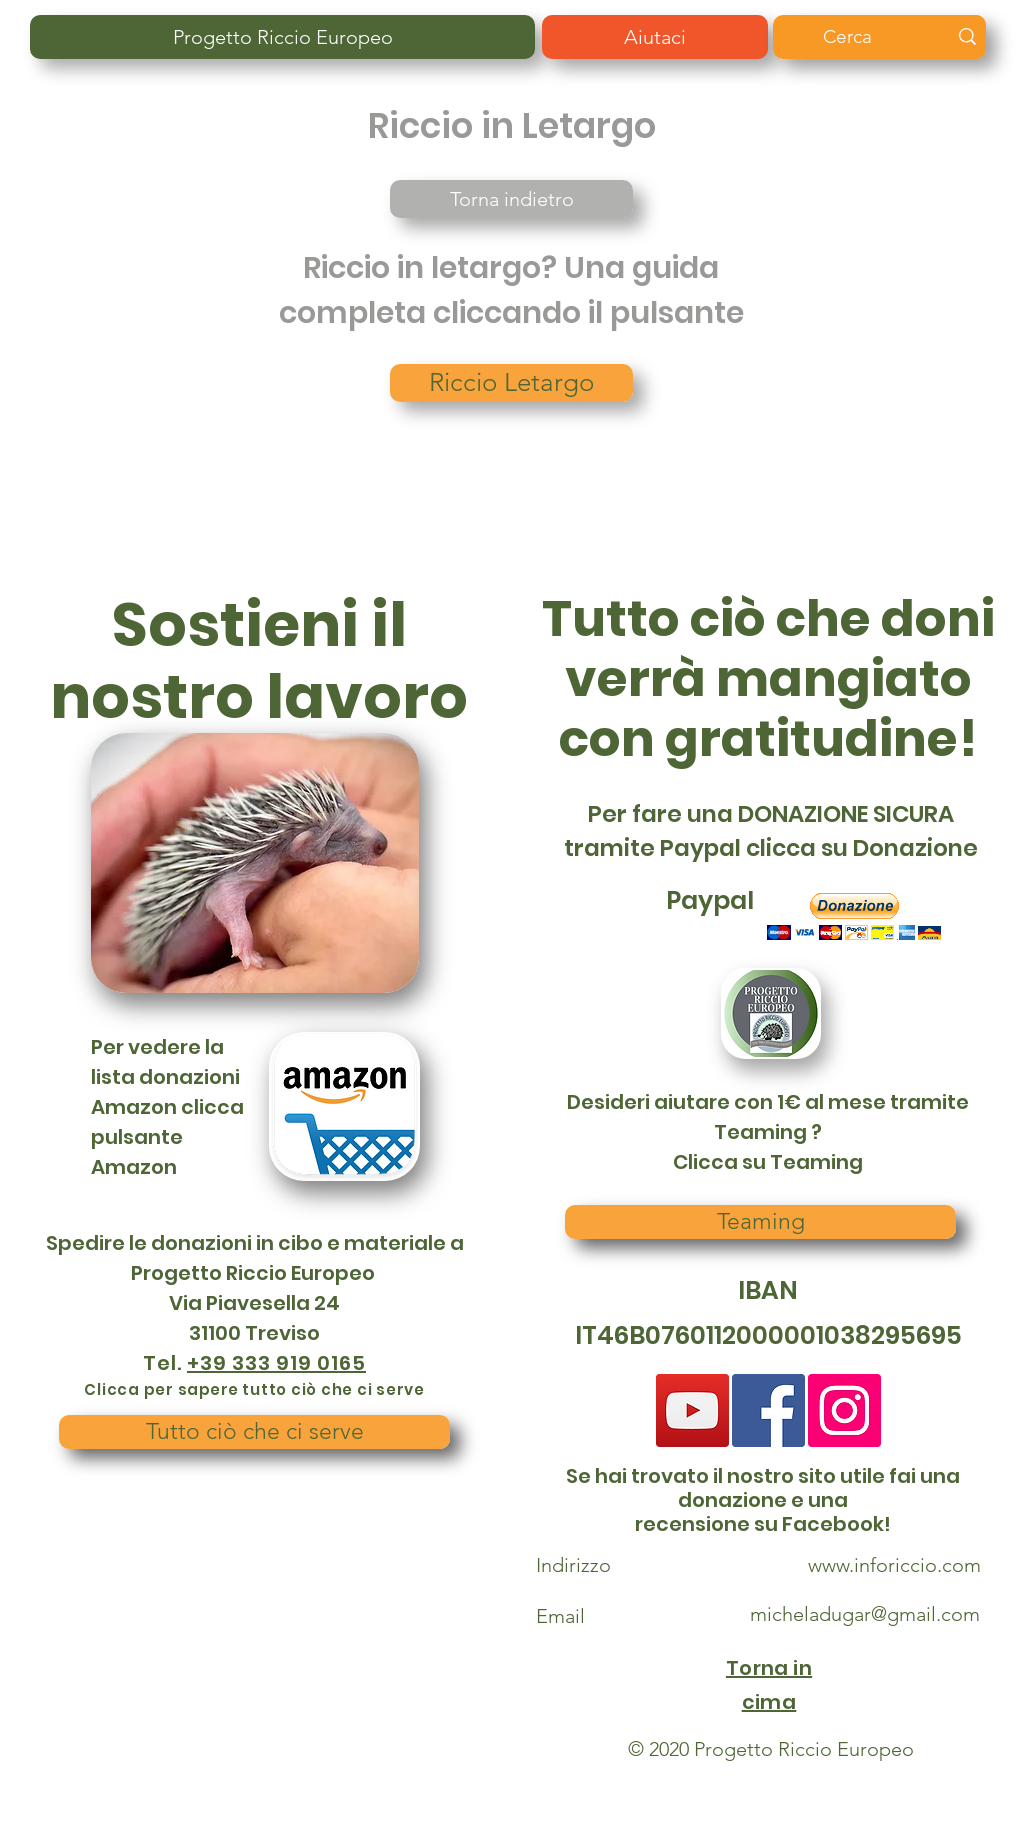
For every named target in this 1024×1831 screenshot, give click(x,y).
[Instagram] (844, 1410)
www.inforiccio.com (894, 1565)
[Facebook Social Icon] (768, 1410)
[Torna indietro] (511, 199)
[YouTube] (692, 1410)
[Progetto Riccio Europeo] (282, 37)
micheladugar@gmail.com (865, 1614)
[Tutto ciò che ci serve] (254, 1432)
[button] (854, 916)
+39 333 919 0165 (276, 1363)
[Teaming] (760, 1222)
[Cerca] (865, 37)
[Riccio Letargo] (511, 383)
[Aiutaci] (655, 37)
